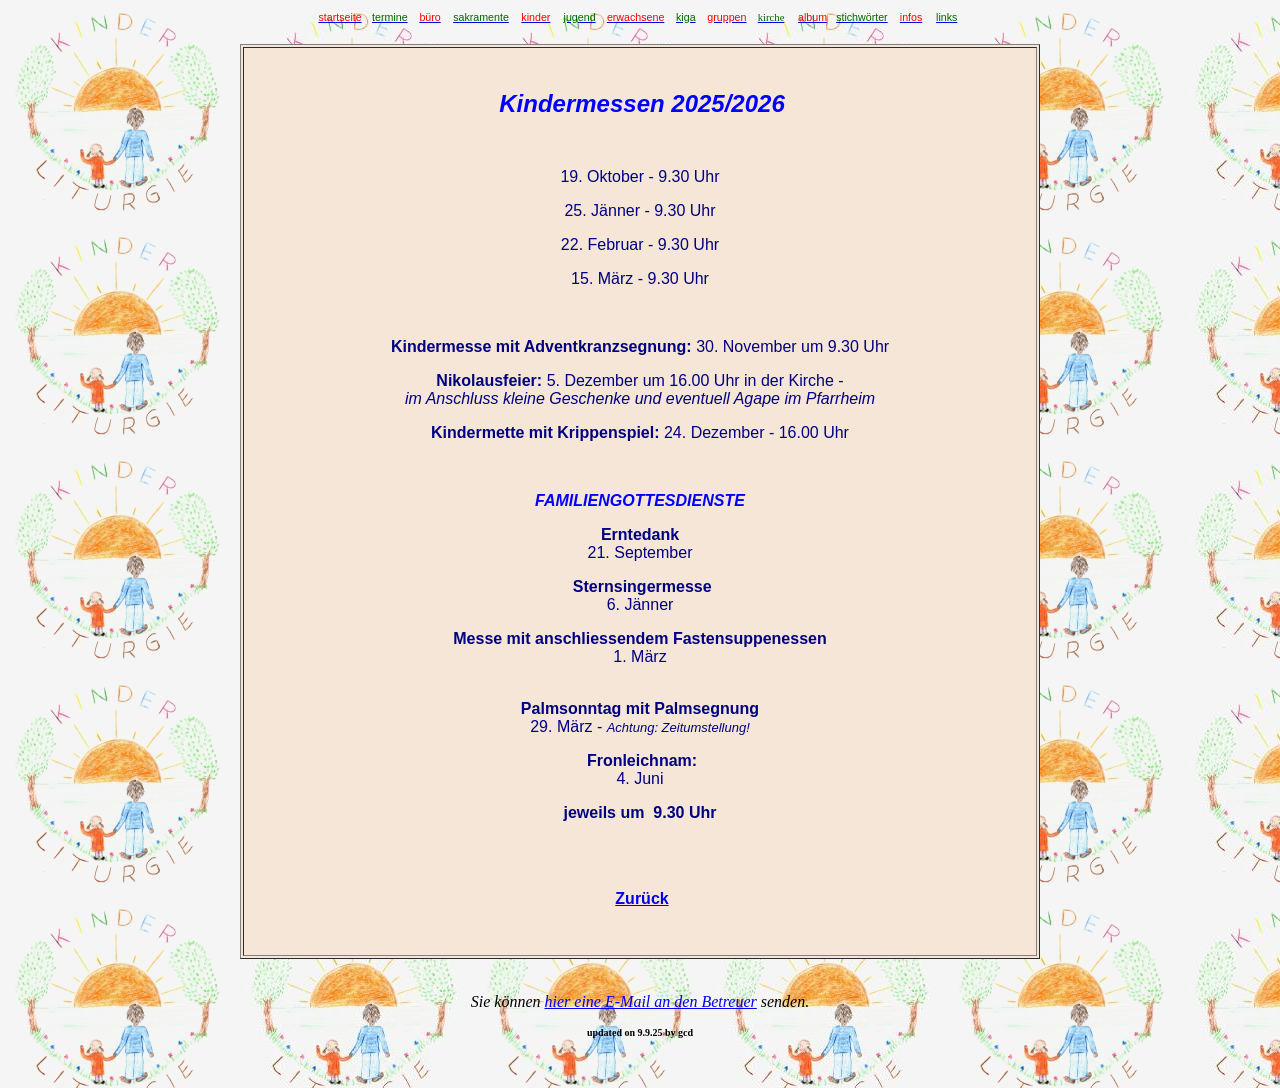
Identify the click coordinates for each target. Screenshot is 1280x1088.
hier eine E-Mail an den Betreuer (651, 1001)
